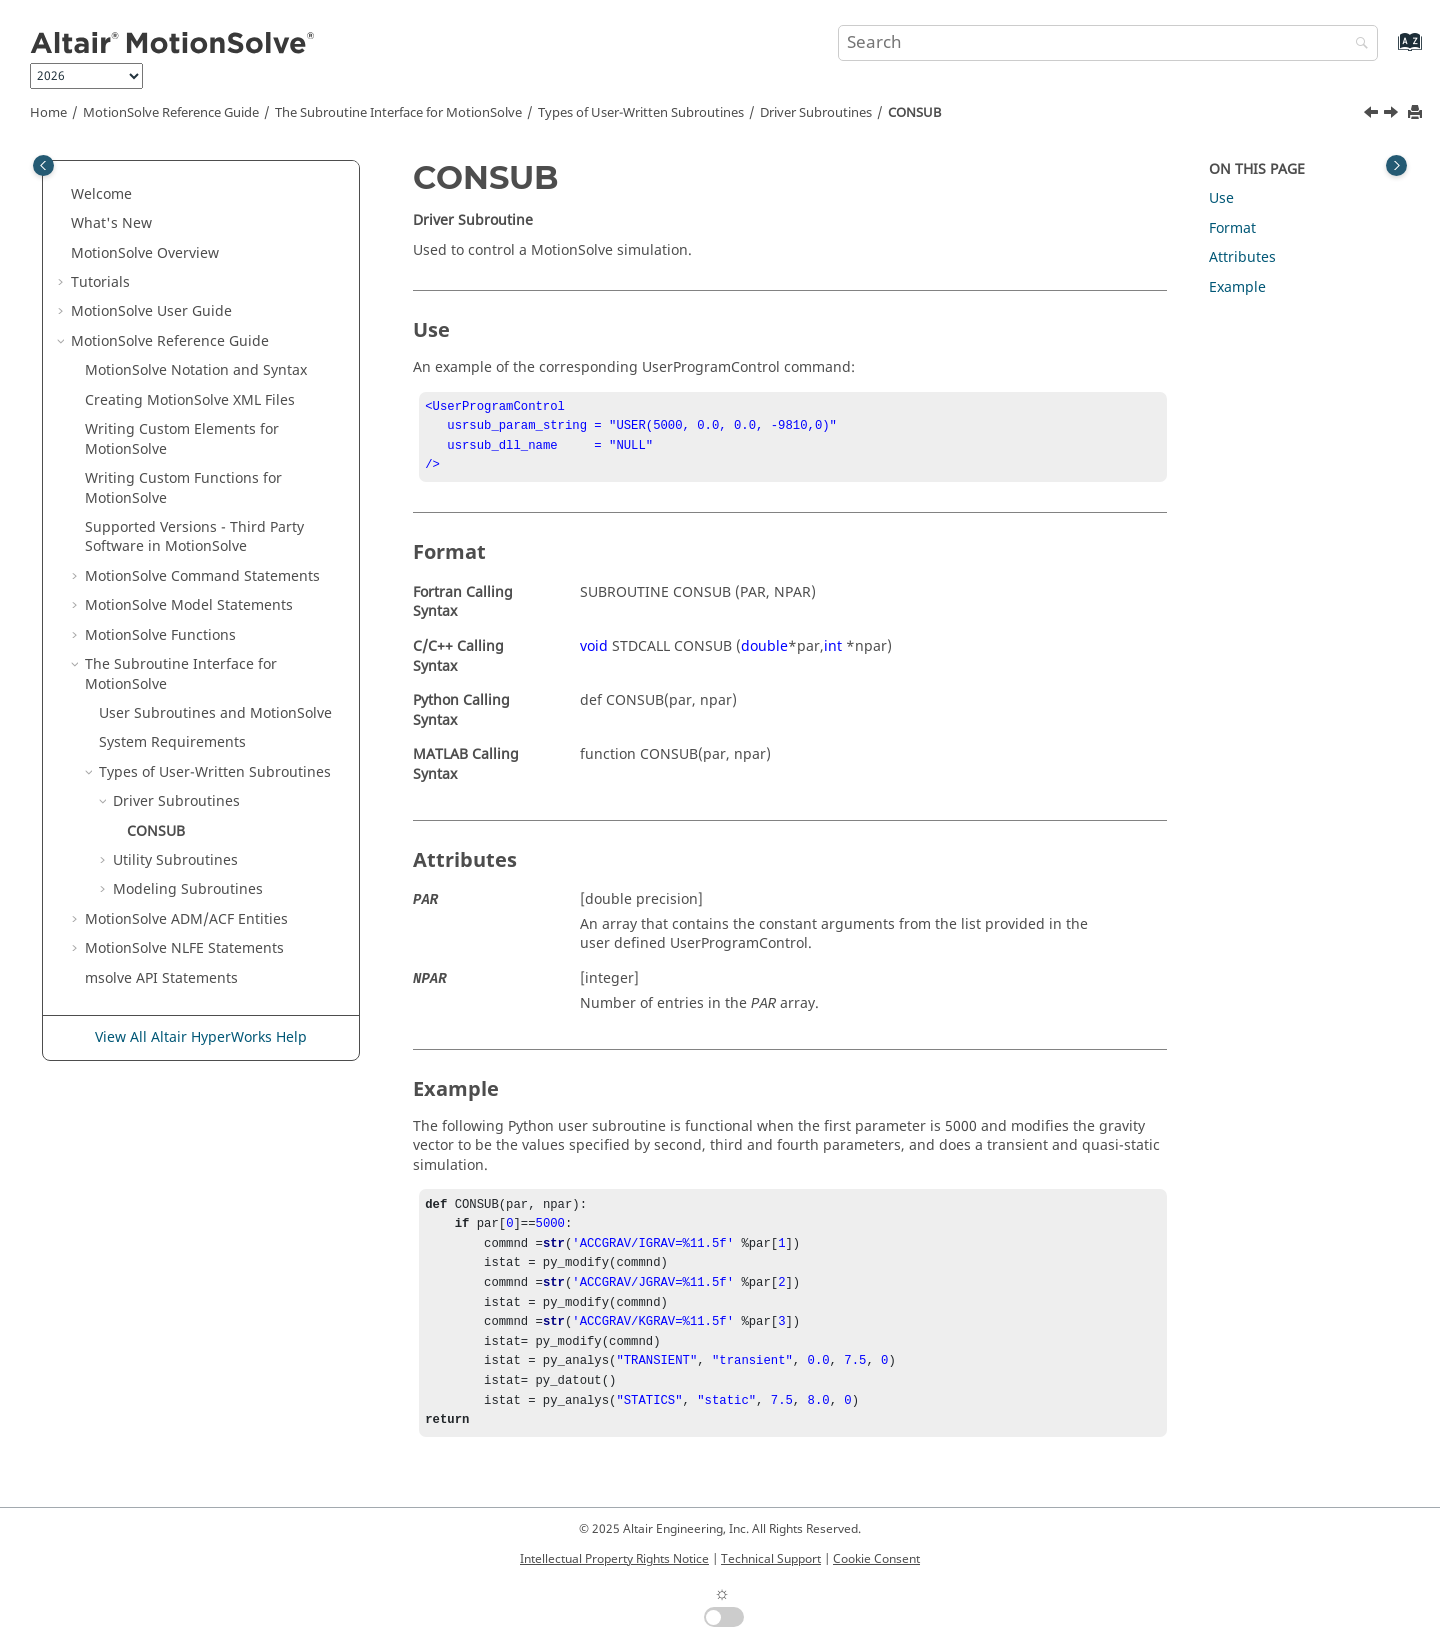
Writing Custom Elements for (182, 439)
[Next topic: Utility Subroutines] (1393, 115)
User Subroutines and (215, 713)
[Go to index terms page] (1388, 51)
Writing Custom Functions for (183, 488)
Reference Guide (171, 113)
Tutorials (100, 282)
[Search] (1357, 44)
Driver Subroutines (816, 113)
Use (1221, 198)
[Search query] (1108, 43)
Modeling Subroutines (188, 889)
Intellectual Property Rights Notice (614, 1559)
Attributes (1242, 257)
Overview (145, 253)
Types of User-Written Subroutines (641, 113)
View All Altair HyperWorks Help (201, 1037)
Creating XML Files (190, 400)
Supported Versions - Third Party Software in (194, 537)
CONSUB (914, 113)
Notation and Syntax (196, 370)
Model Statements (189, 605)
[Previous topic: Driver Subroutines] (1373, 115)
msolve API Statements (161, 978)
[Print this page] (1417, 113)
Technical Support (771, 1559)
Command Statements (202, 576)
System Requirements (172, 742)
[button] (63, 195)
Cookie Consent (876, 1559)
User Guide (151, 311)
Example (1237, 287)
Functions (160, 635)
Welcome (101, 194)
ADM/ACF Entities (186, 919)
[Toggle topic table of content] (1396, 165)
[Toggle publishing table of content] (43, 165)
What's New (111, 223)
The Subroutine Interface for (398, 113)
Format (1232, 228)
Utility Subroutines (175, 860)
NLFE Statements (184, 948)
